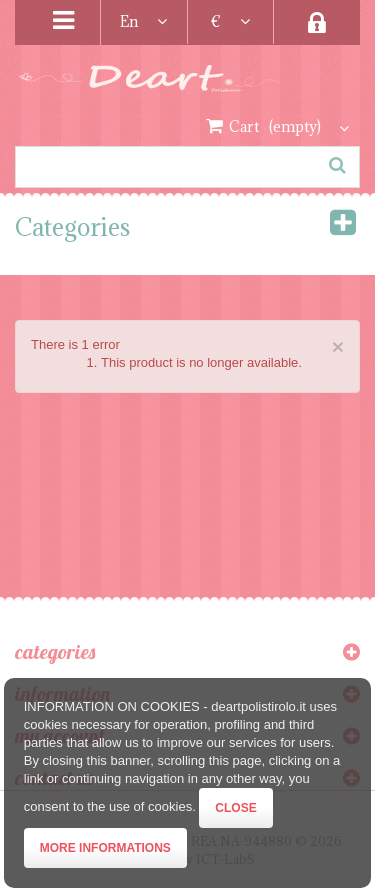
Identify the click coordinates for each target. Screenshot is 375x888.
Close (235, 808)
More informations (105, 848)
